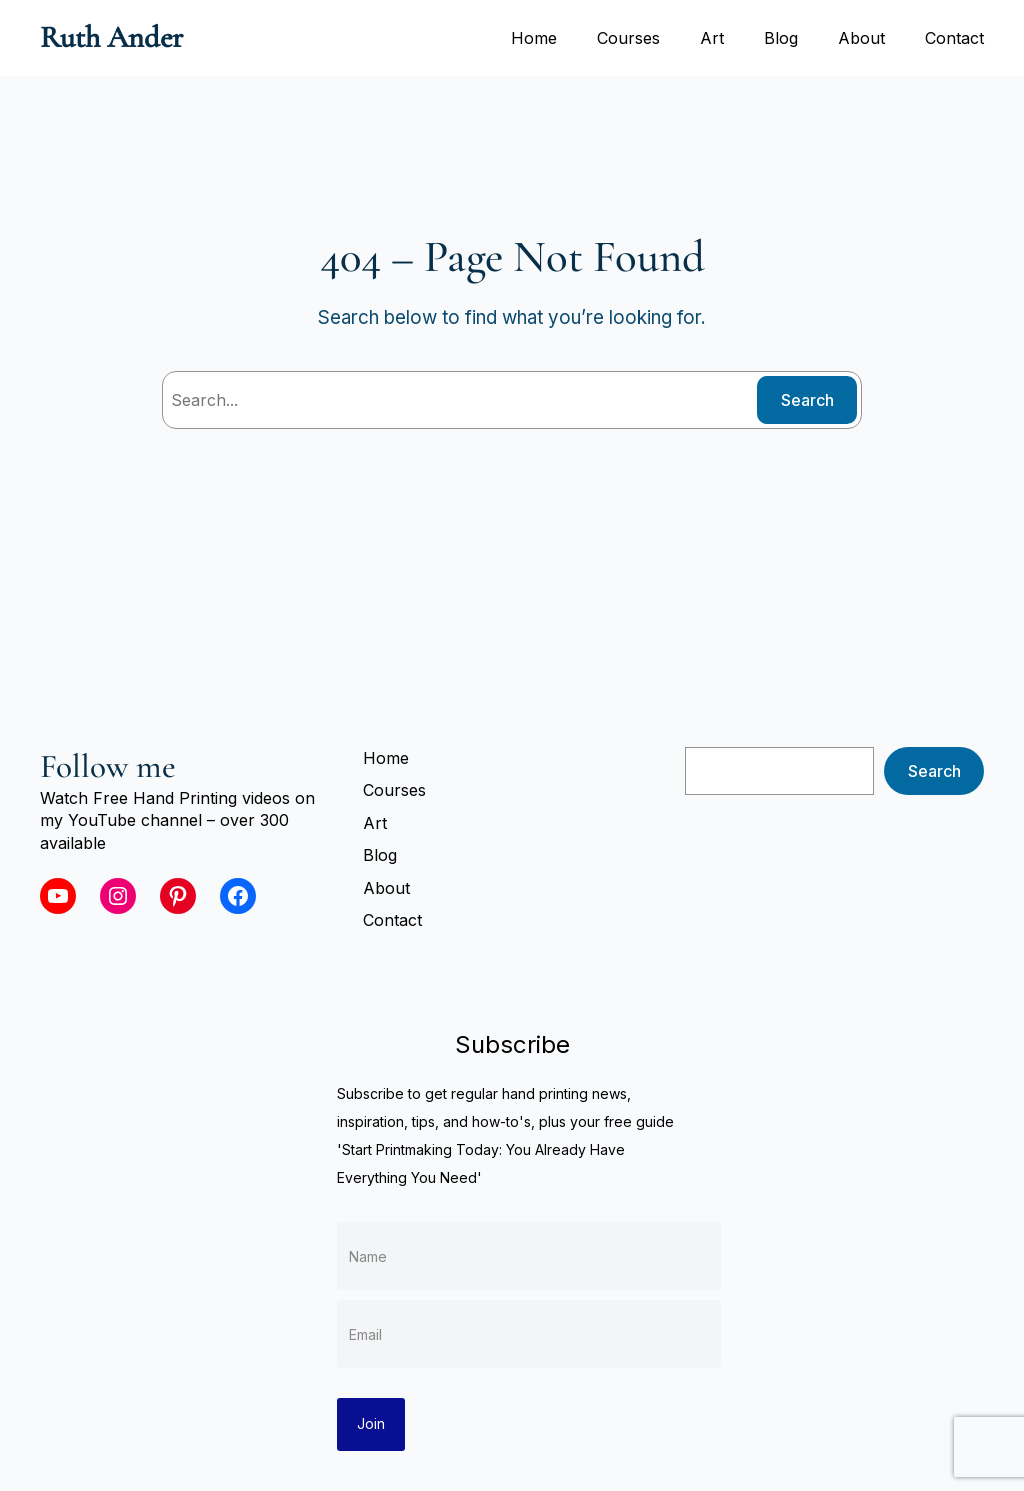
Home (534, 38)
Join (371, 1423)
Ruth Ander (111, 37)
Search (807, 400)
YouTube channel (135, 820)
